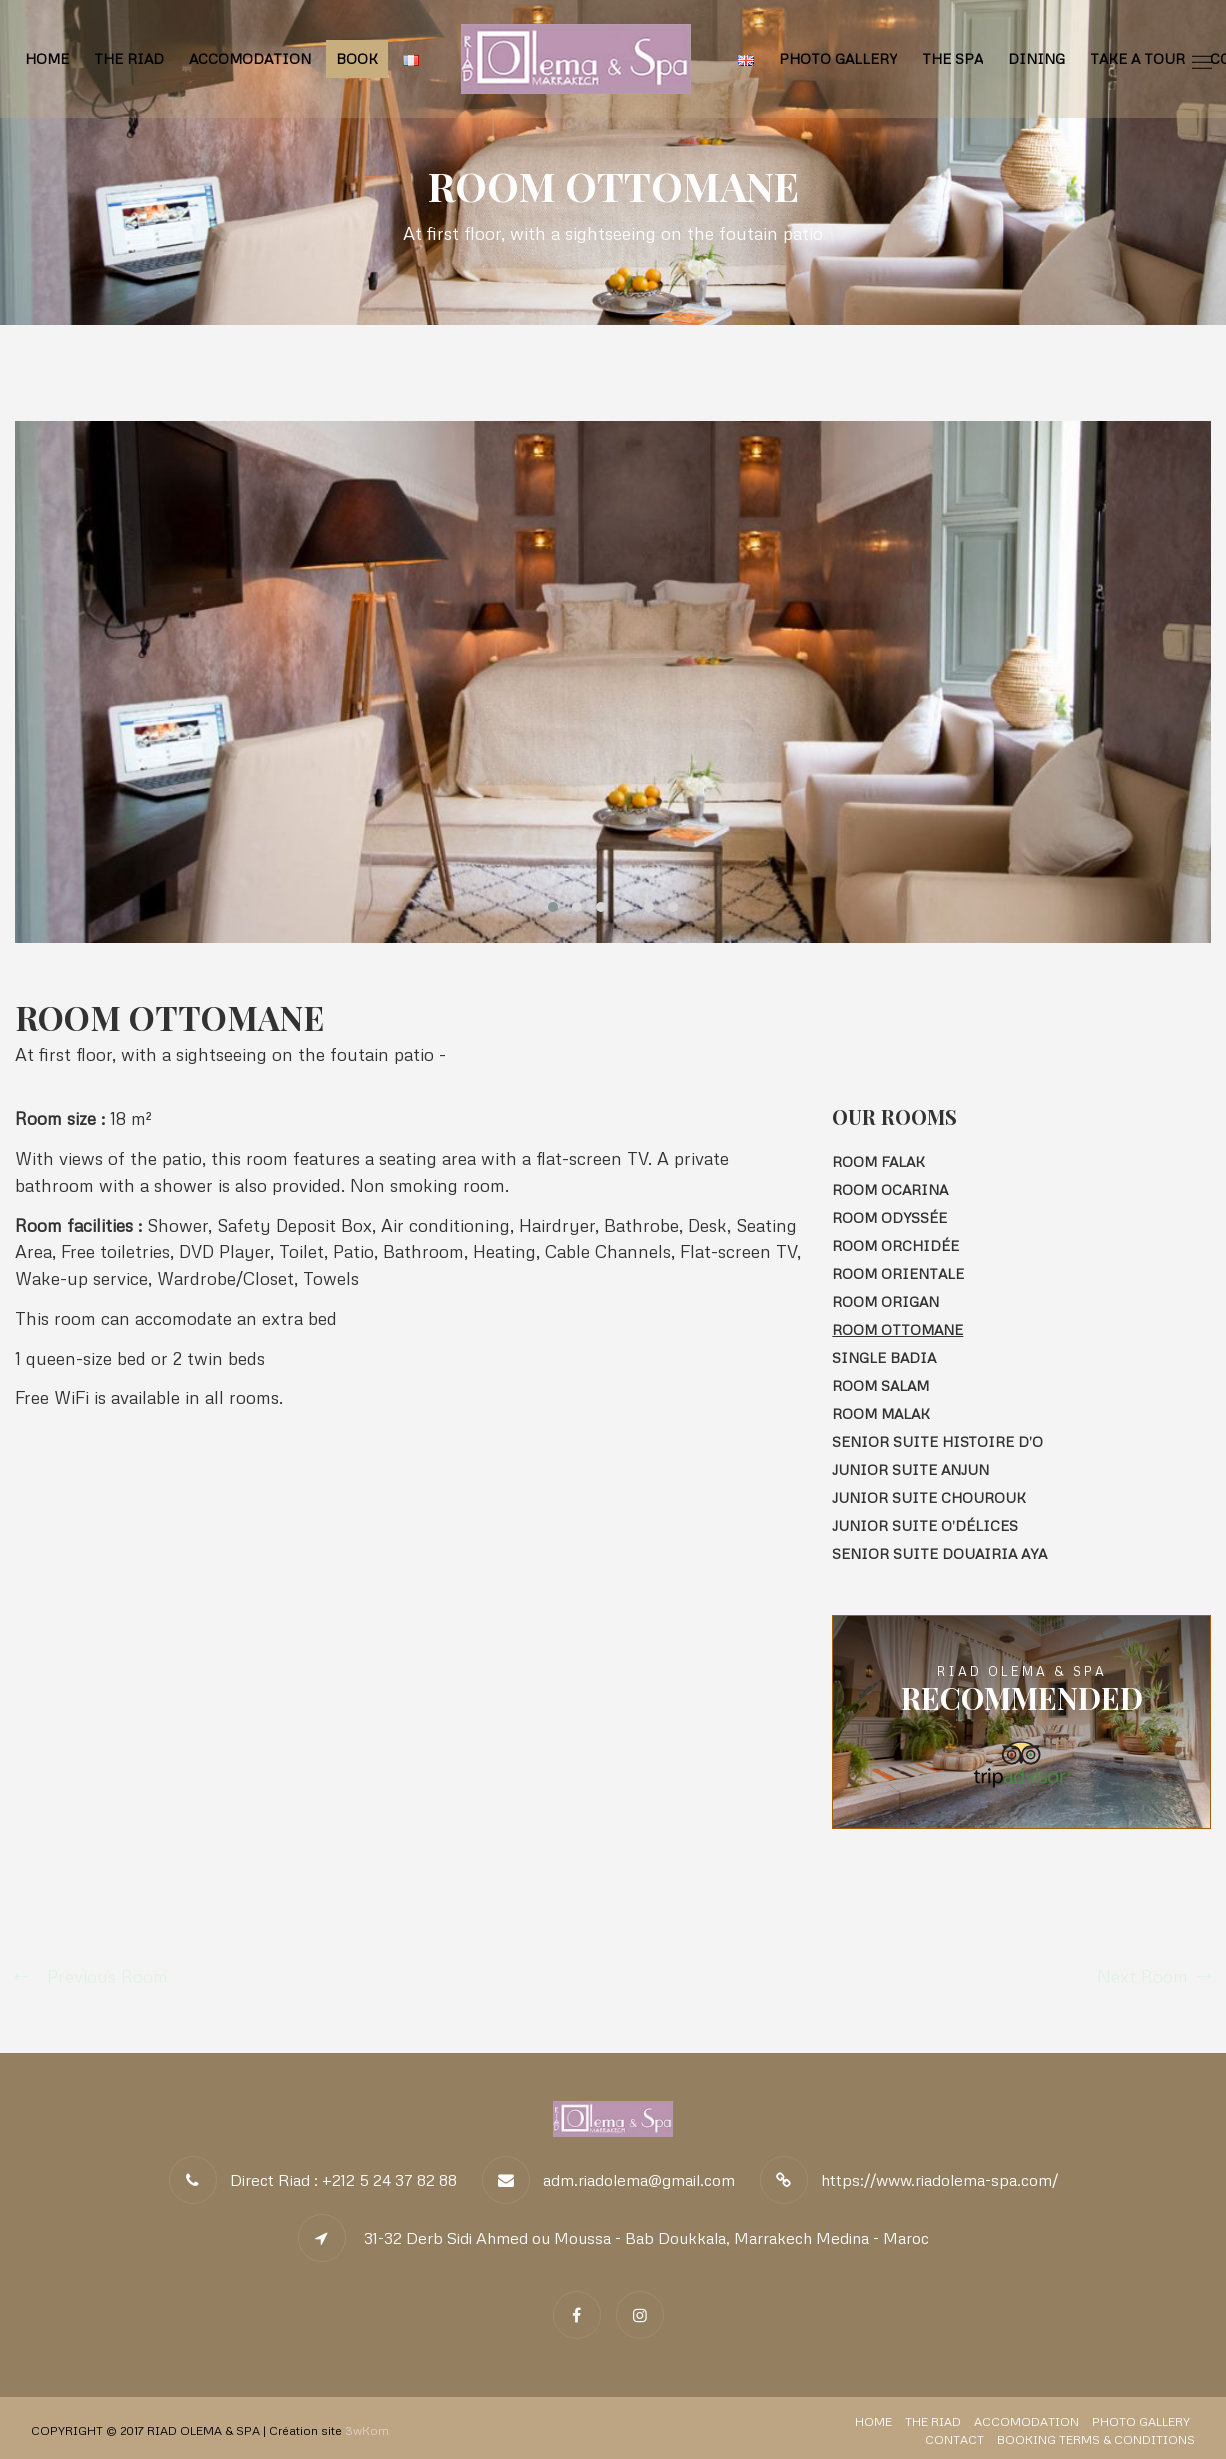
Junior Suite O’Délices (925, 1525)
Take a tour (1137, 58)
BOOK (357, 58)
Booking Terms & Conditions (1096, 2439)
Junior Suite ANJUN (910, 1469)
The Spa (952, 58)
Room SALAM (880, 1385)
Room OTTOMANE (897, 1329)
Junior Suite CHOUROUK (929, 1497)
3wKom (367, 2430)
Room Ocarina (890, 1189)
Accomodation (250, 58)
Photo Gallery (838, 58)
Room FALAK (878, 1161)
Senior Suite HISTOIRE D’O (937, 1441)
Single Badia (884, 1357)
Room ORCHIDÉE (895, 1245)
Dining (1036, 58)
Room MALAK (881, 1413)
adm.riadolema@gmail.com (639, 2180)
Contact (954, 2439)
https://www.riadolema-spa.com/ (939, 2180)
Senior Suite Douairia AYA (939, 1553)
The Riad (129, 58)
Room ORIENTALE (898, 1273)
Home (47, 58)
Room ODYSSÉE (889, 1217)
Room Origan (885, 1301)
